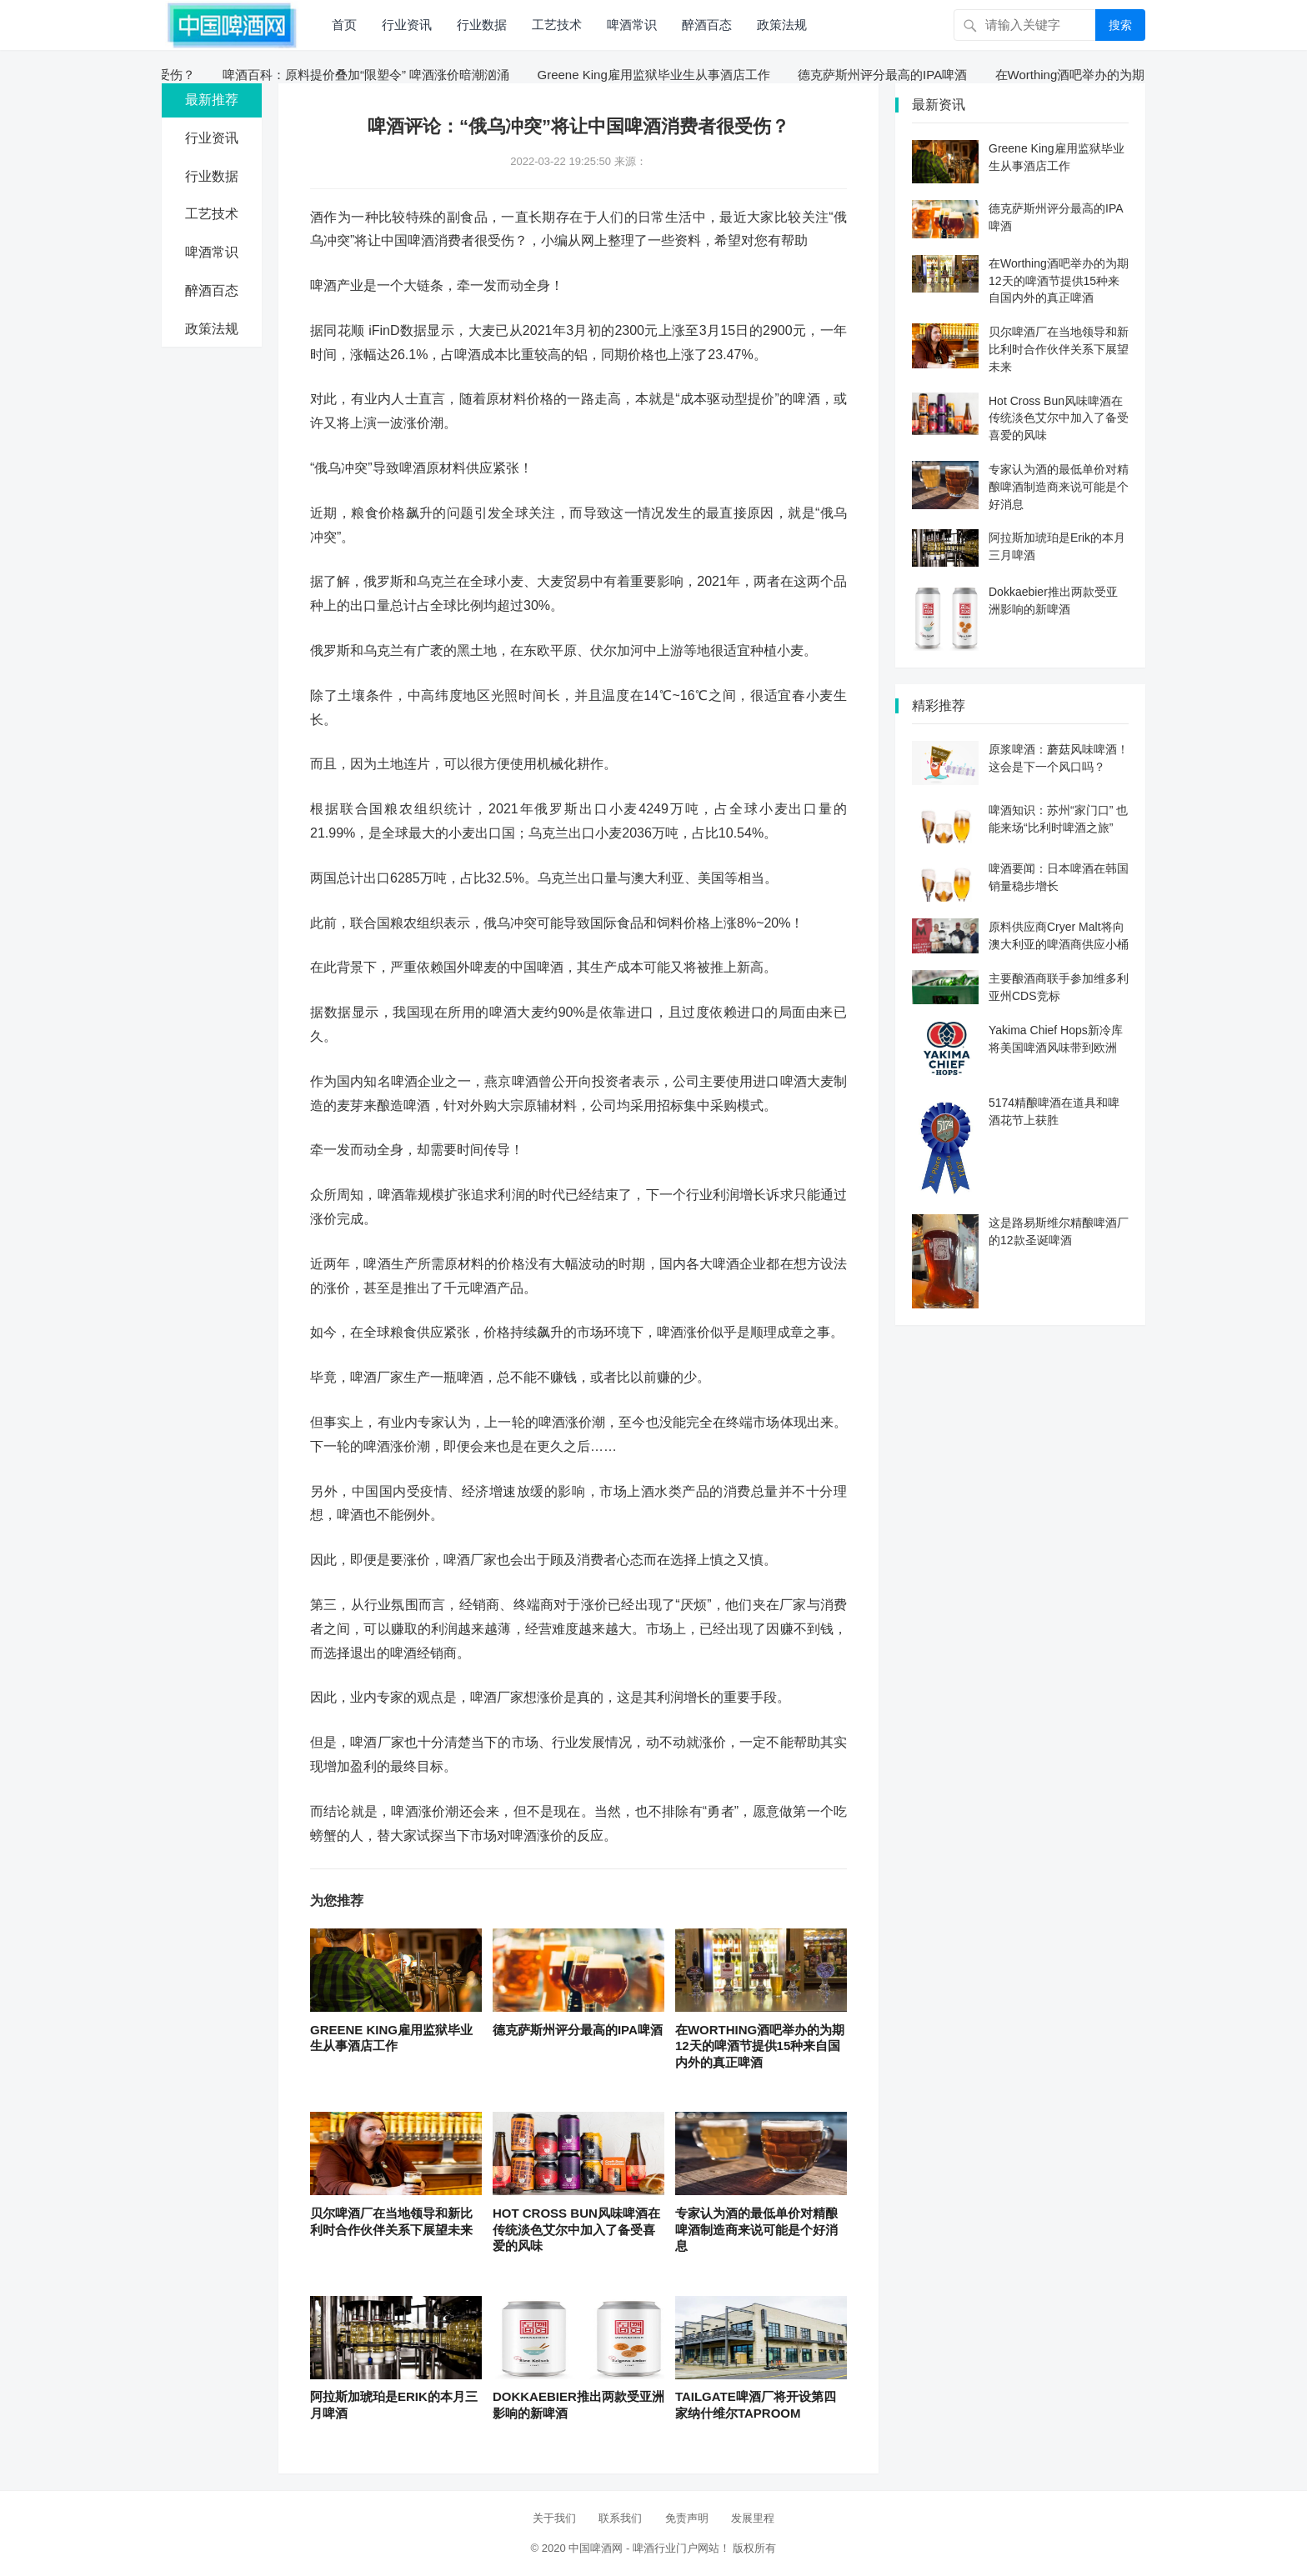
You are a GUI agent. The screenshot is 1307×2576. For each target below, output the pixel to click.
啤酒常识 (632, 25)
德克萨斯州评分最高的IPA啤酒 (889, 75)
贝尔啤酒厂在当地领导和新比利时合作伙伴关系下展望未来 (1059, 349)
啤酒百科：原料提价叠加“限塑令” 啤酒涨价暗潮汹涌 (373, 75)
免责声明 (687, 2518)
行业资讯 (407, 25)
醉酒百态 (707, 25)
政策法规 (782, 25)
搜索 (1120, 25)
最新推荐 (211, 100)
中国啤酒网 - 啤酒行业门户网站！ (649, 2548)
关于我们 (554, 2518)
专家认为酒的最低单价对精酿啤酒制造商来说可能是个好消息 (756, 2229)
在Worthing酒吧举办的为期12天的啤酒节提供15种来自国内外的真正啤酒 (759, 2046)
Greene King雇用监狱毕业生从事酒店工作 (661, 75)
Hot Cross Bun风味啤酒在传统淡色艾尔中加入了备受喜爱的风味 (576, 2229)
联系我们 (620, 2518)
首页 (344, 25)
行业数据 (482, 25)
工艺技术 (557, 25)
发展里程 (752, 2518)
